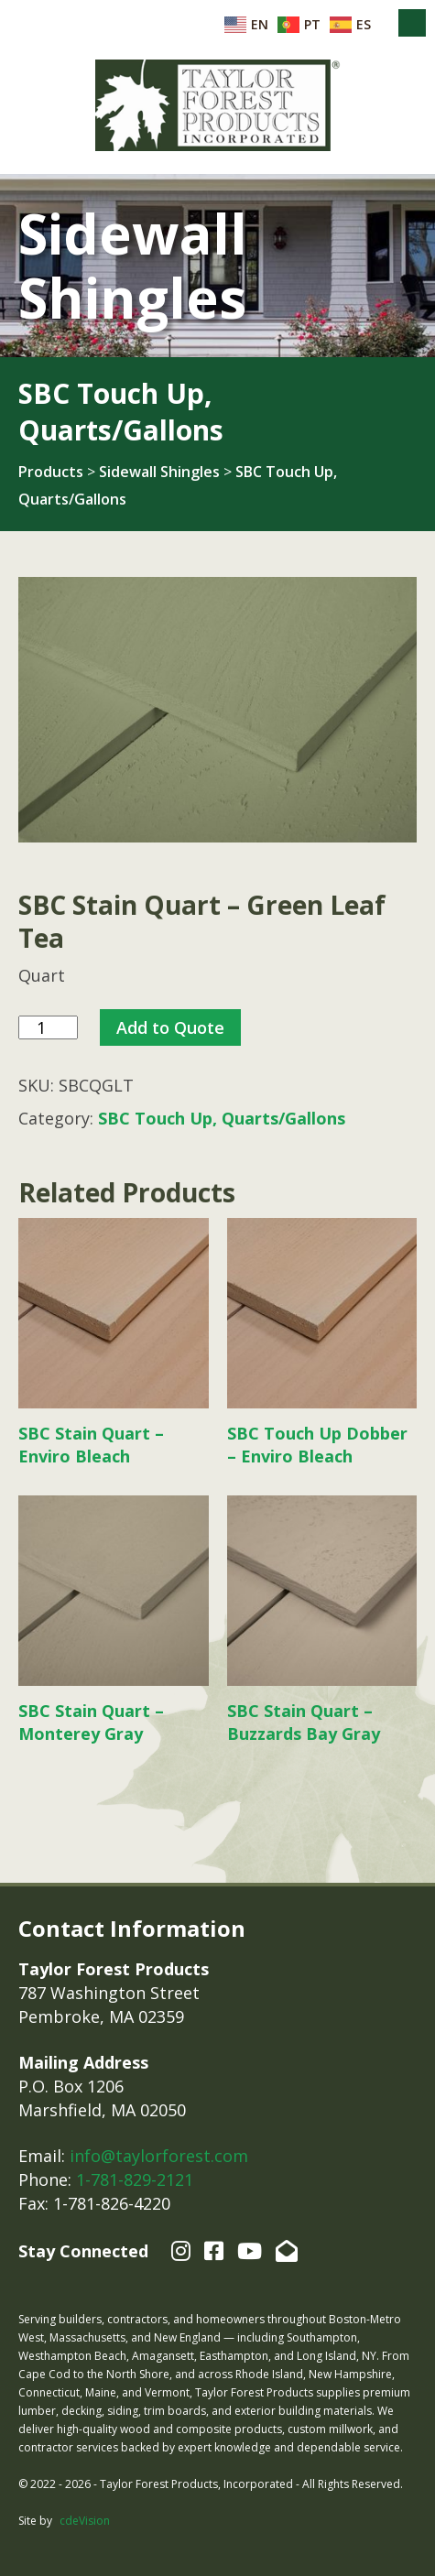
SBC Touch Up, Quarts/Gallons (221, 1118)
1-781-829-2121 (134, 2179)
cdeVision (85, 2520)
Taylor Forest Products (218, 105)
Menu (412, 23)
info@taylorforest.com (159, 2156)
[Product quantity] (48, 1028)
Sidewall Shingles (159, 472)
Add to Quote (170, 1027)
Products (50, 472)
